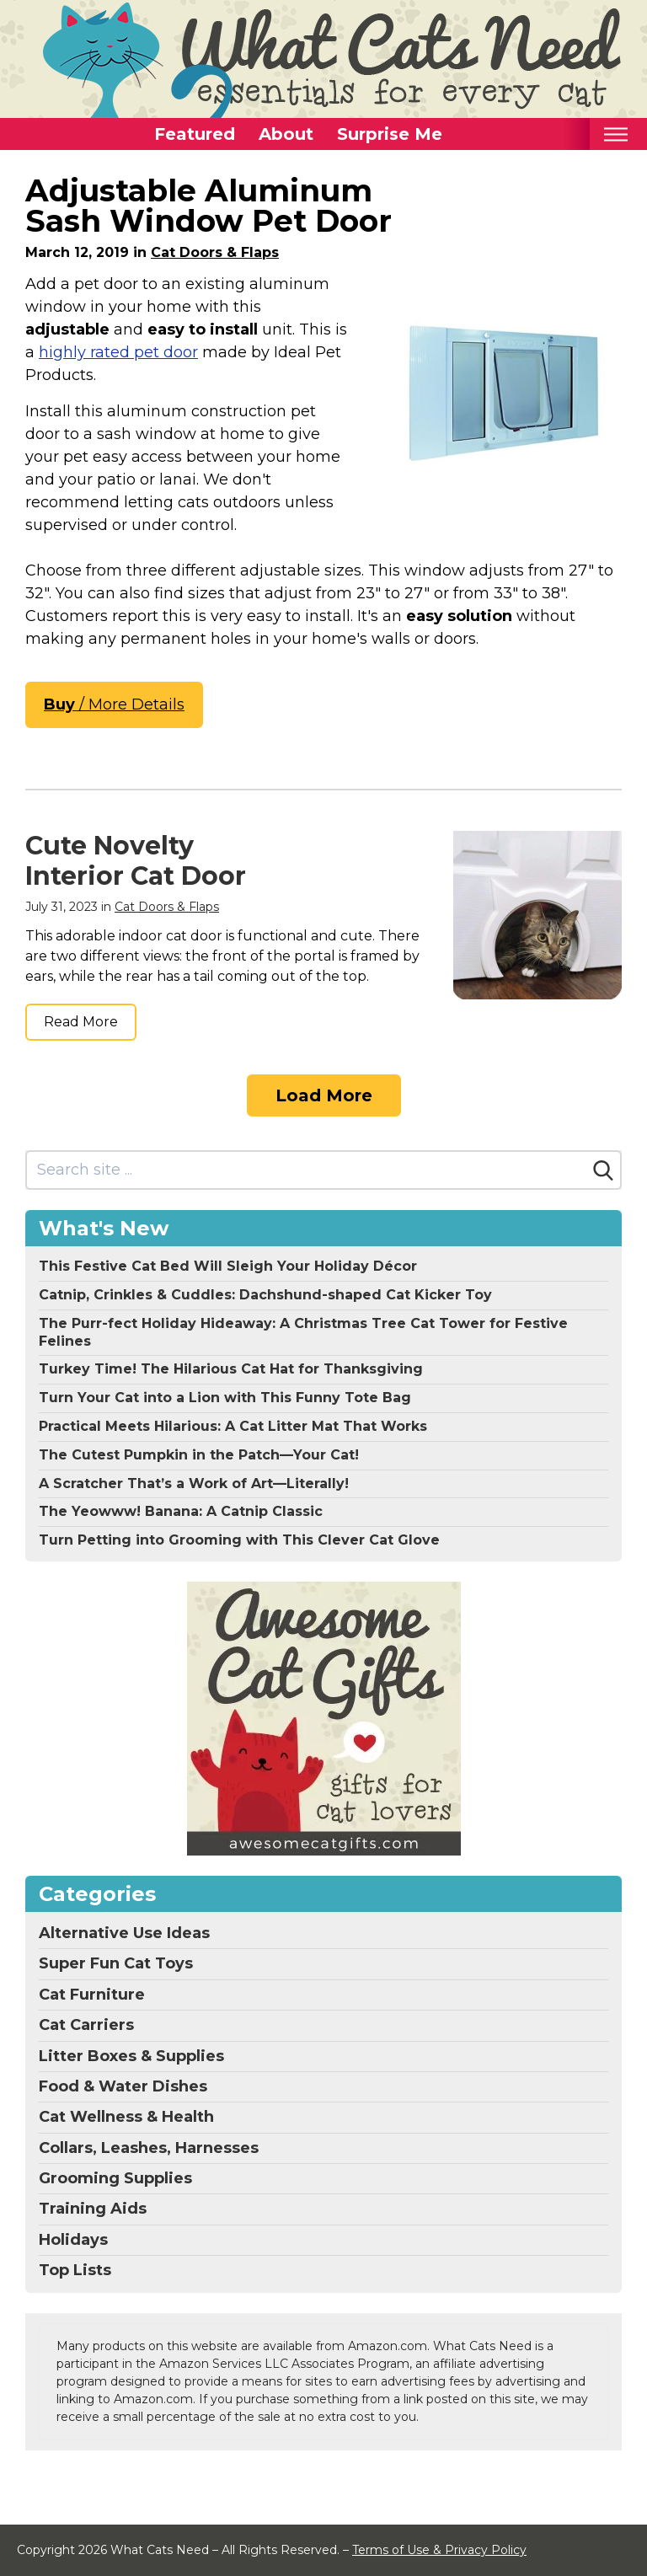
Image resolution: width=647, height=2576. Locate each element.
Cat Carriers (86, 2025)
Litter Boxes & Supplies (131, 2056)
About (286, 134)
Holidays (73, 2240)
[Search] (603, 1170)
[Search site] (306, 1170)
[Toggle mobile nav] (615, 134)
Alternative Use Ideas (124, 1933)
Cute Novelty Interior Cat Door (135, 861)
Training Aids (93, 2208)
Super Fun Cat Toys (116, 1963)
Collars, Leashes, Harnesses (149, 2148)
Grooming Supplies (115, 2178)
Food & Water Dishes (123, 2086)
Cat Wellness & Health (126, 2116)
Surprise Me (389, 134)
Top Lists (75, 2270)
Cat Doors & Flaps (215, 252)
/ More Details (114, 704)
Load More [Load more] (323, 1095)
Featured (194, 134)
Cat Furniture (92, 1994)
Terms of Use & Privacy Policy (439, 2549)
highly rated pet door (118, 352)
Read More (81, 1022)
